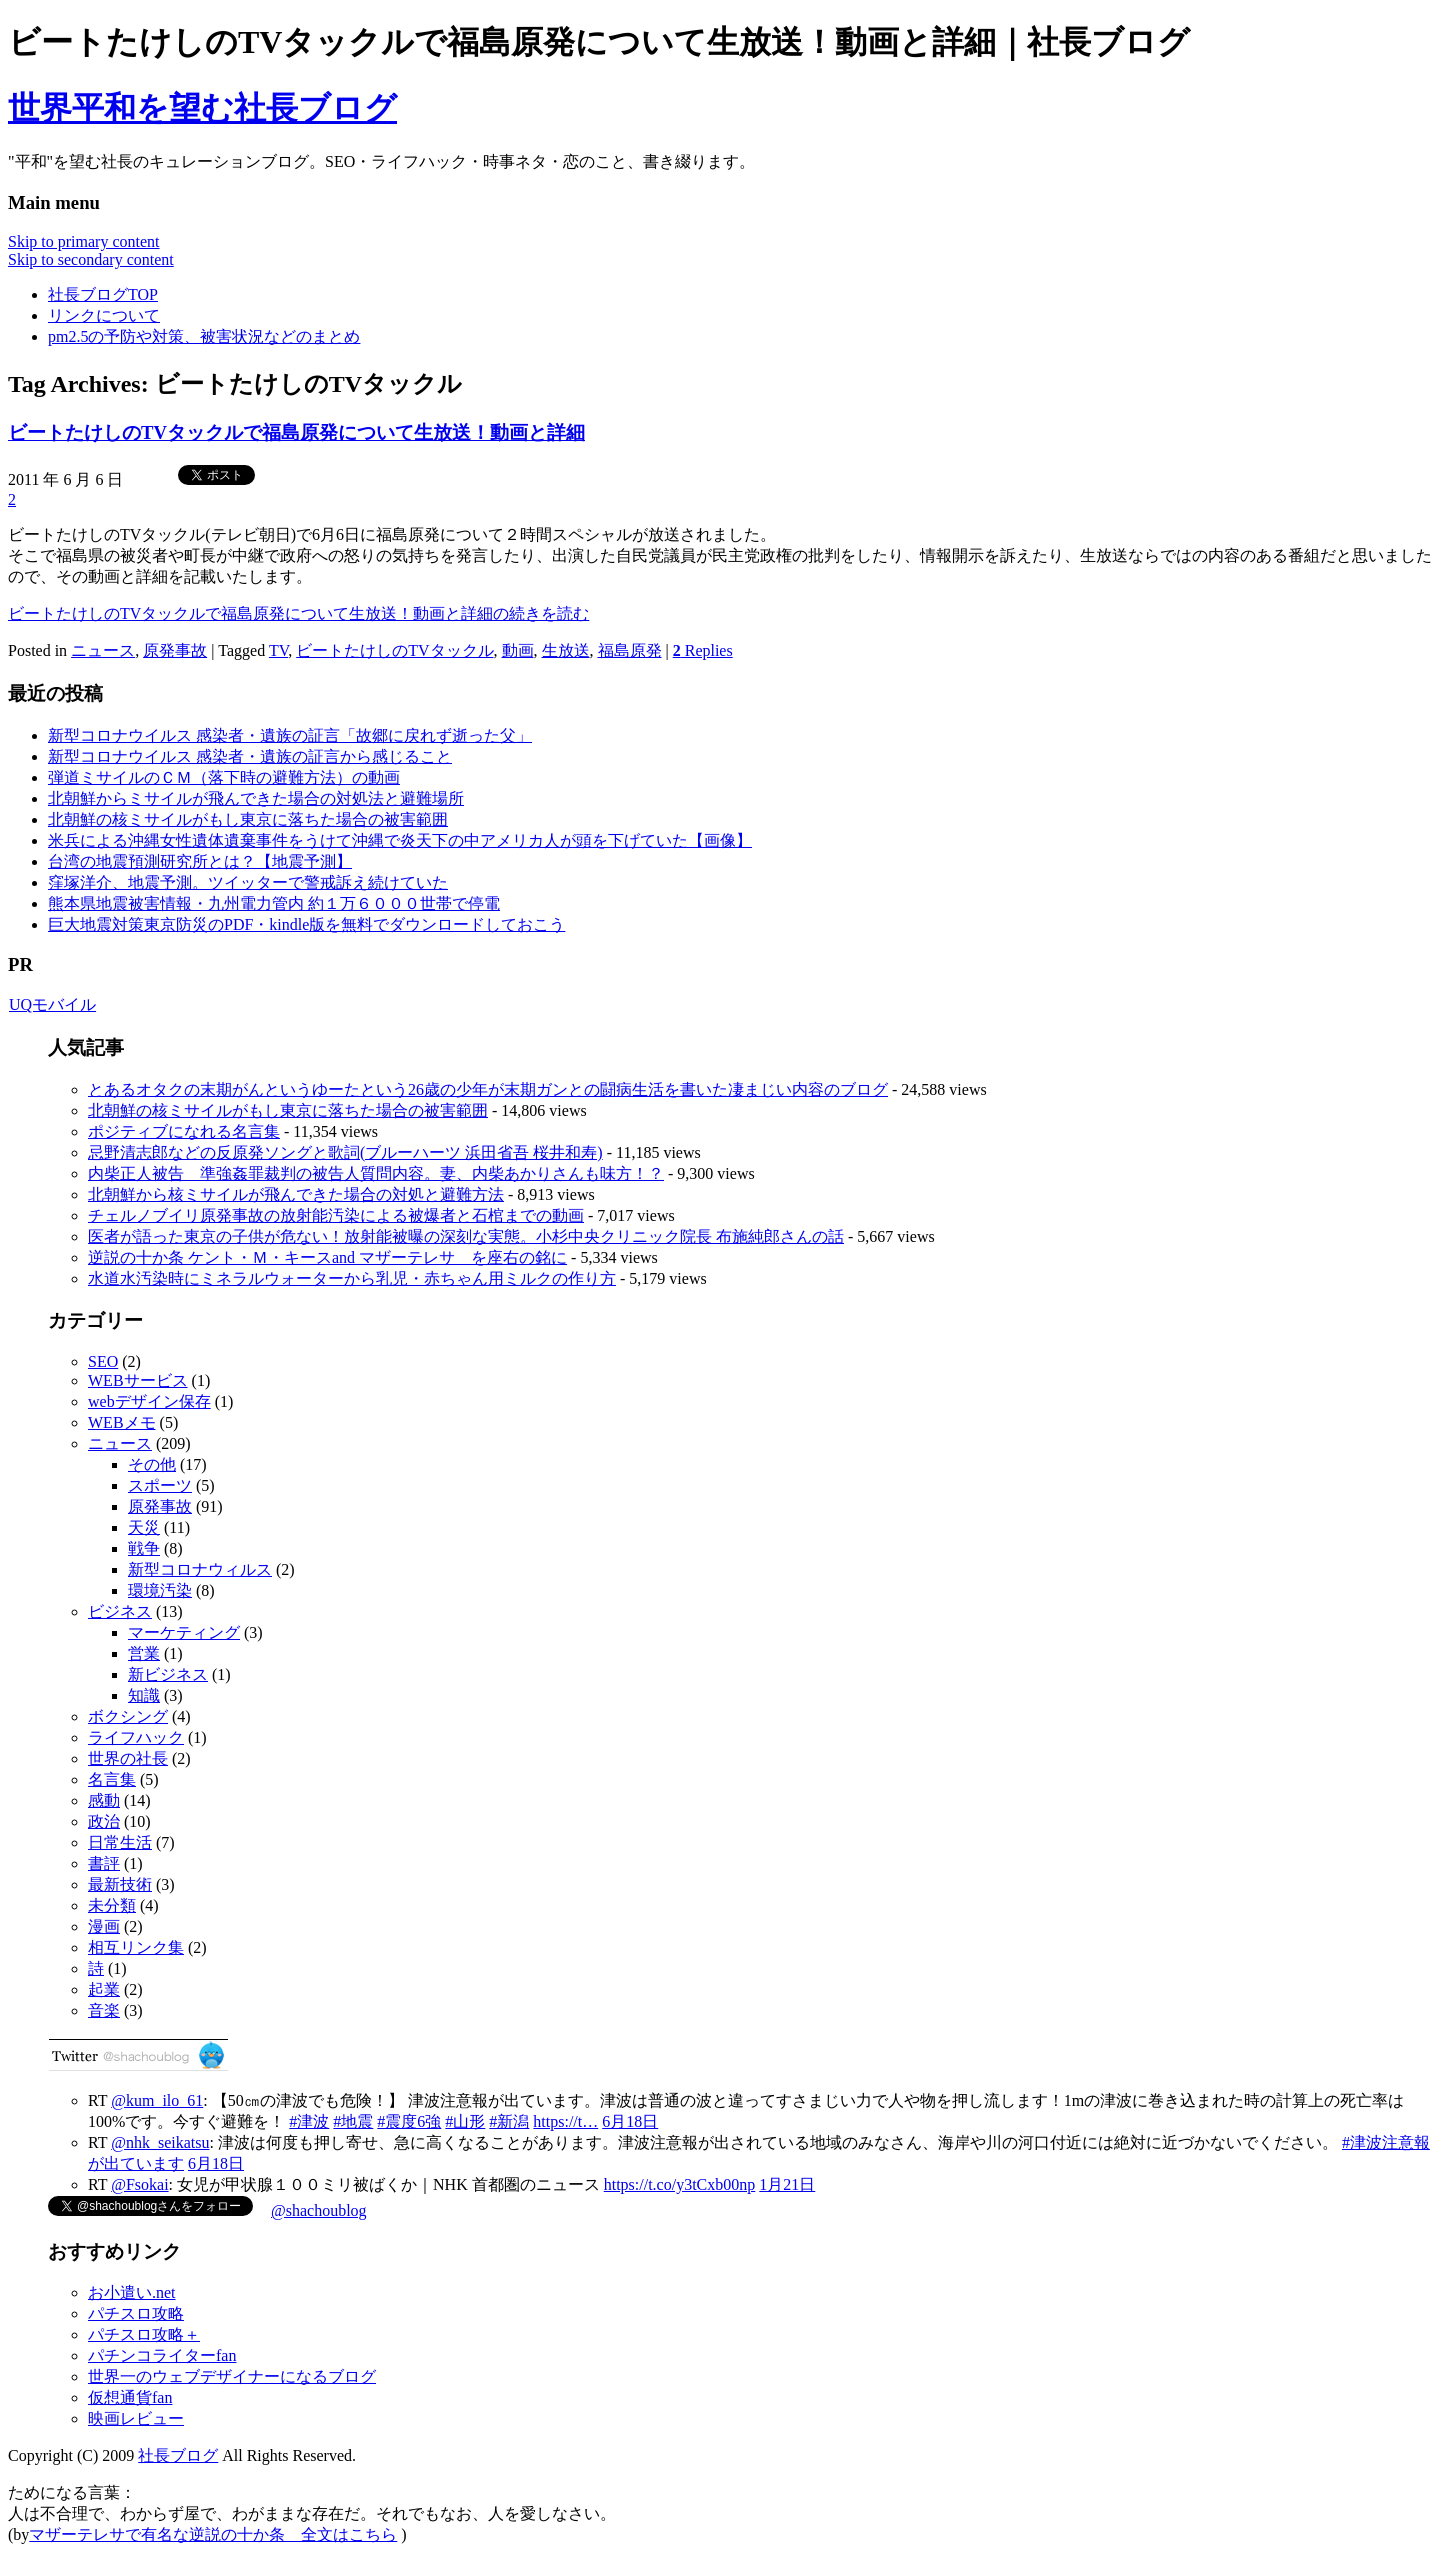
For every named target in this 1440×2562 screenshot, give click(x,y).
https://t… (565, 2121)
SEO (103, 1361)
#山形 (465, 2121)
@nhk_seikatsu (160, 2142)
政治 (104, 1821)
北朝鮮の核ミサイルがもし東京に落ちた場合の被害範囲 (248, 819)
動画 (518, 650)
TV (278, 650)
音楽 (104, 2010)
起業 (104, 1989)
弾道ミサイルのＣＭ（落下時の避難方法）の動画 (224, 777)
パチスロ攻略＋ (144, 2334)
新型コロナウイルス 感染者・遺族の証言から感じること (250, 756)
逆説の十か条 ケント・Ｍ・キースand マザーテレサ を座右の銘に (327, 1257)
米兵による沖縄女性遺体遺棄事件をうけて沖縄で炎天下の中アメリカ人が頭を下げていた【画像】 (400, 840)
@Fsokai (139, 2184)
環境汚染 (160, 1590)
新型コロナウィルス (200, 1569)
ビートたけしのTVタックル (394, 650)
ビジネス (120, 1611)
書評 (104, 1863)
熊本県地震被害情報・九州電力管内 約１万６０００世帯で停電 (274, 903)
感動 (104, 1800)
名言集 (112, 1779)
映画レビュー (136, 2418)
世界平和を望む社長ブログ (202, 108)
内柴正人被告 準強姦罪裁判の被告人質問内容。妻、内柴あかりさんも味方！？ (376, 1173)
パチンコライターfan (162, 2355)
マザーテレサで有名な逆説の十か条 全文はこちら (213, 2534)
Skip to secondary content (91, 259)
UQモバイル (52, 1004)
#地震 (353, 2121)
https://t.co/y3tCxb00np (680, 2184)
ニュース (103, 650)
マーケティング (184, 1632)
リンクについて (104, 315)
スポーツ (160, 1485)
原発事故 (175, 650)
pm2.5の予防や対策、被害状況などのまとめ (204, 336)
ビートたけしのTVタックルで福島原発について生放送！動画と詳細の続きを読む (298, 613)
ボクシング (128, 1716)
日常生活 (120, 1842)
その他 (152, 1464)
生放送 (566, 650)
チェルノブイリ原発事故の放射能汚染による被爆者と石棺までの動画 (336, 1215)
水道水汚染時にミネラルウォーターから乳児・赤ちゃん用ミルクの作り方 (352, 1278)
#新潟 (509, 2121)
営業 (144, 1653)
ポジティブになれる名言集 (184, 1131)
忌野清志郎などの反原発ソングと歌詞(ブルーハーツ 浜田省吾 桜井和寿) (345, 1152)
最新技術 (120, 1884)
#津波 (309, 2121)
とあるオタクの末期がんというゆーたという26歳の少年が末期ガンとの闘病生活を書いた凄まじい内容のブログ (488, 1089)
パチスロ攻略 (136, 2313)
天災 (144, 1527)
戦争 (144, 1548)
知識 (144, 1695)
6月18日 (630, 2121)
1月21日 (787, 2184)
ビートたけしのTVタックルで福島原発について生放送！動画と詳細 (296, 432)
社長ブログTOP (103, 294)
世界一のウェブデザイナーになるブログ (232, 2376)
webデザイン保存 (149, 1401)
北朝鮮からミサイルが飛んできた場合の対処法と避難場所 (256, 798)
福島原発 (630, 650)
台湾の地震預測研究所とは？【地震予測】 (200, 861)
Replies (703, 650)
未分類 (112, 1905)
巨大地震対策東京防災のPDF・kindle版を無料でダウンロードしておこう (306, 924)
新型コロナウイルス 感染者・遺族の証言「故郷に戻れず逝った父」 (290, 735)
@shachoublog (319, 2210)
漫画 (104, 1926)
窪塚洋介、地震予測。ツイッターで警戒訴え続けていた (248, 882)
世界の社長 (128, 1758)
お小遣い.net (132, 2292)
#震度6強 (409, 2121)
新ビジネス (168, 1674)
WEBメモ (122, 1422)
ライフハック (136, 1737)
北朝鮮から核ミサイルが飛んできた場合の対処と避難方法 (296, 1194)
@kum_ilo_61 (157, 2100)
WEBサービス (138, 1380)
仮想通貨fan (130, 2397)
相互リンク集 (136, 1947)
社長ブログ (178, 2455)
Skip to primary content (84, 241)
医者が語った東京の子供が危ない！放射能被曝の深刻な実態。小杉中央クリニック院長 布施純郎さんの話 (466, 1236)
